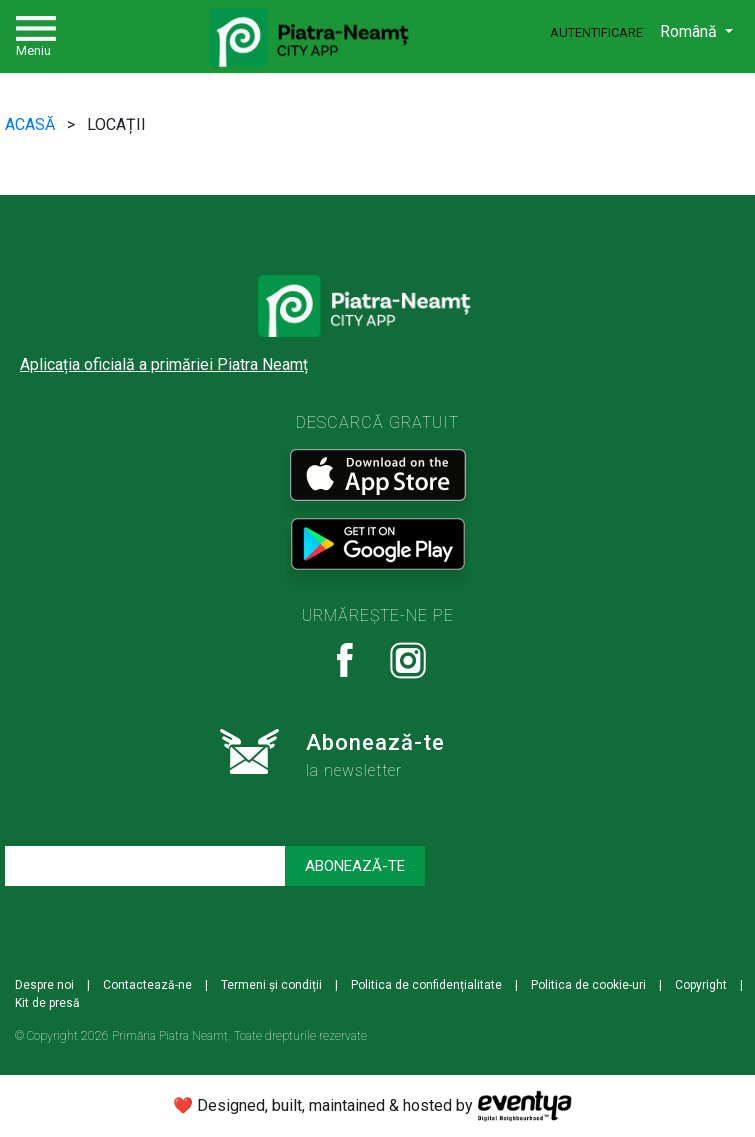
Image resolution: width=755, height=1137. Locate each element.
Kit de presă (47, 1003)
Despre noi (44, 985)
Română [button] (690, 31)
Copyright (701, 985)
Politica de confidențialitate (426, 985)
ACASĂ (32, 124)
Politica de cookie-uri (588, 985)
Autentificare (596, 32)
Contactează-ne (147, 985)
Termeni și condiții (271, 985)
